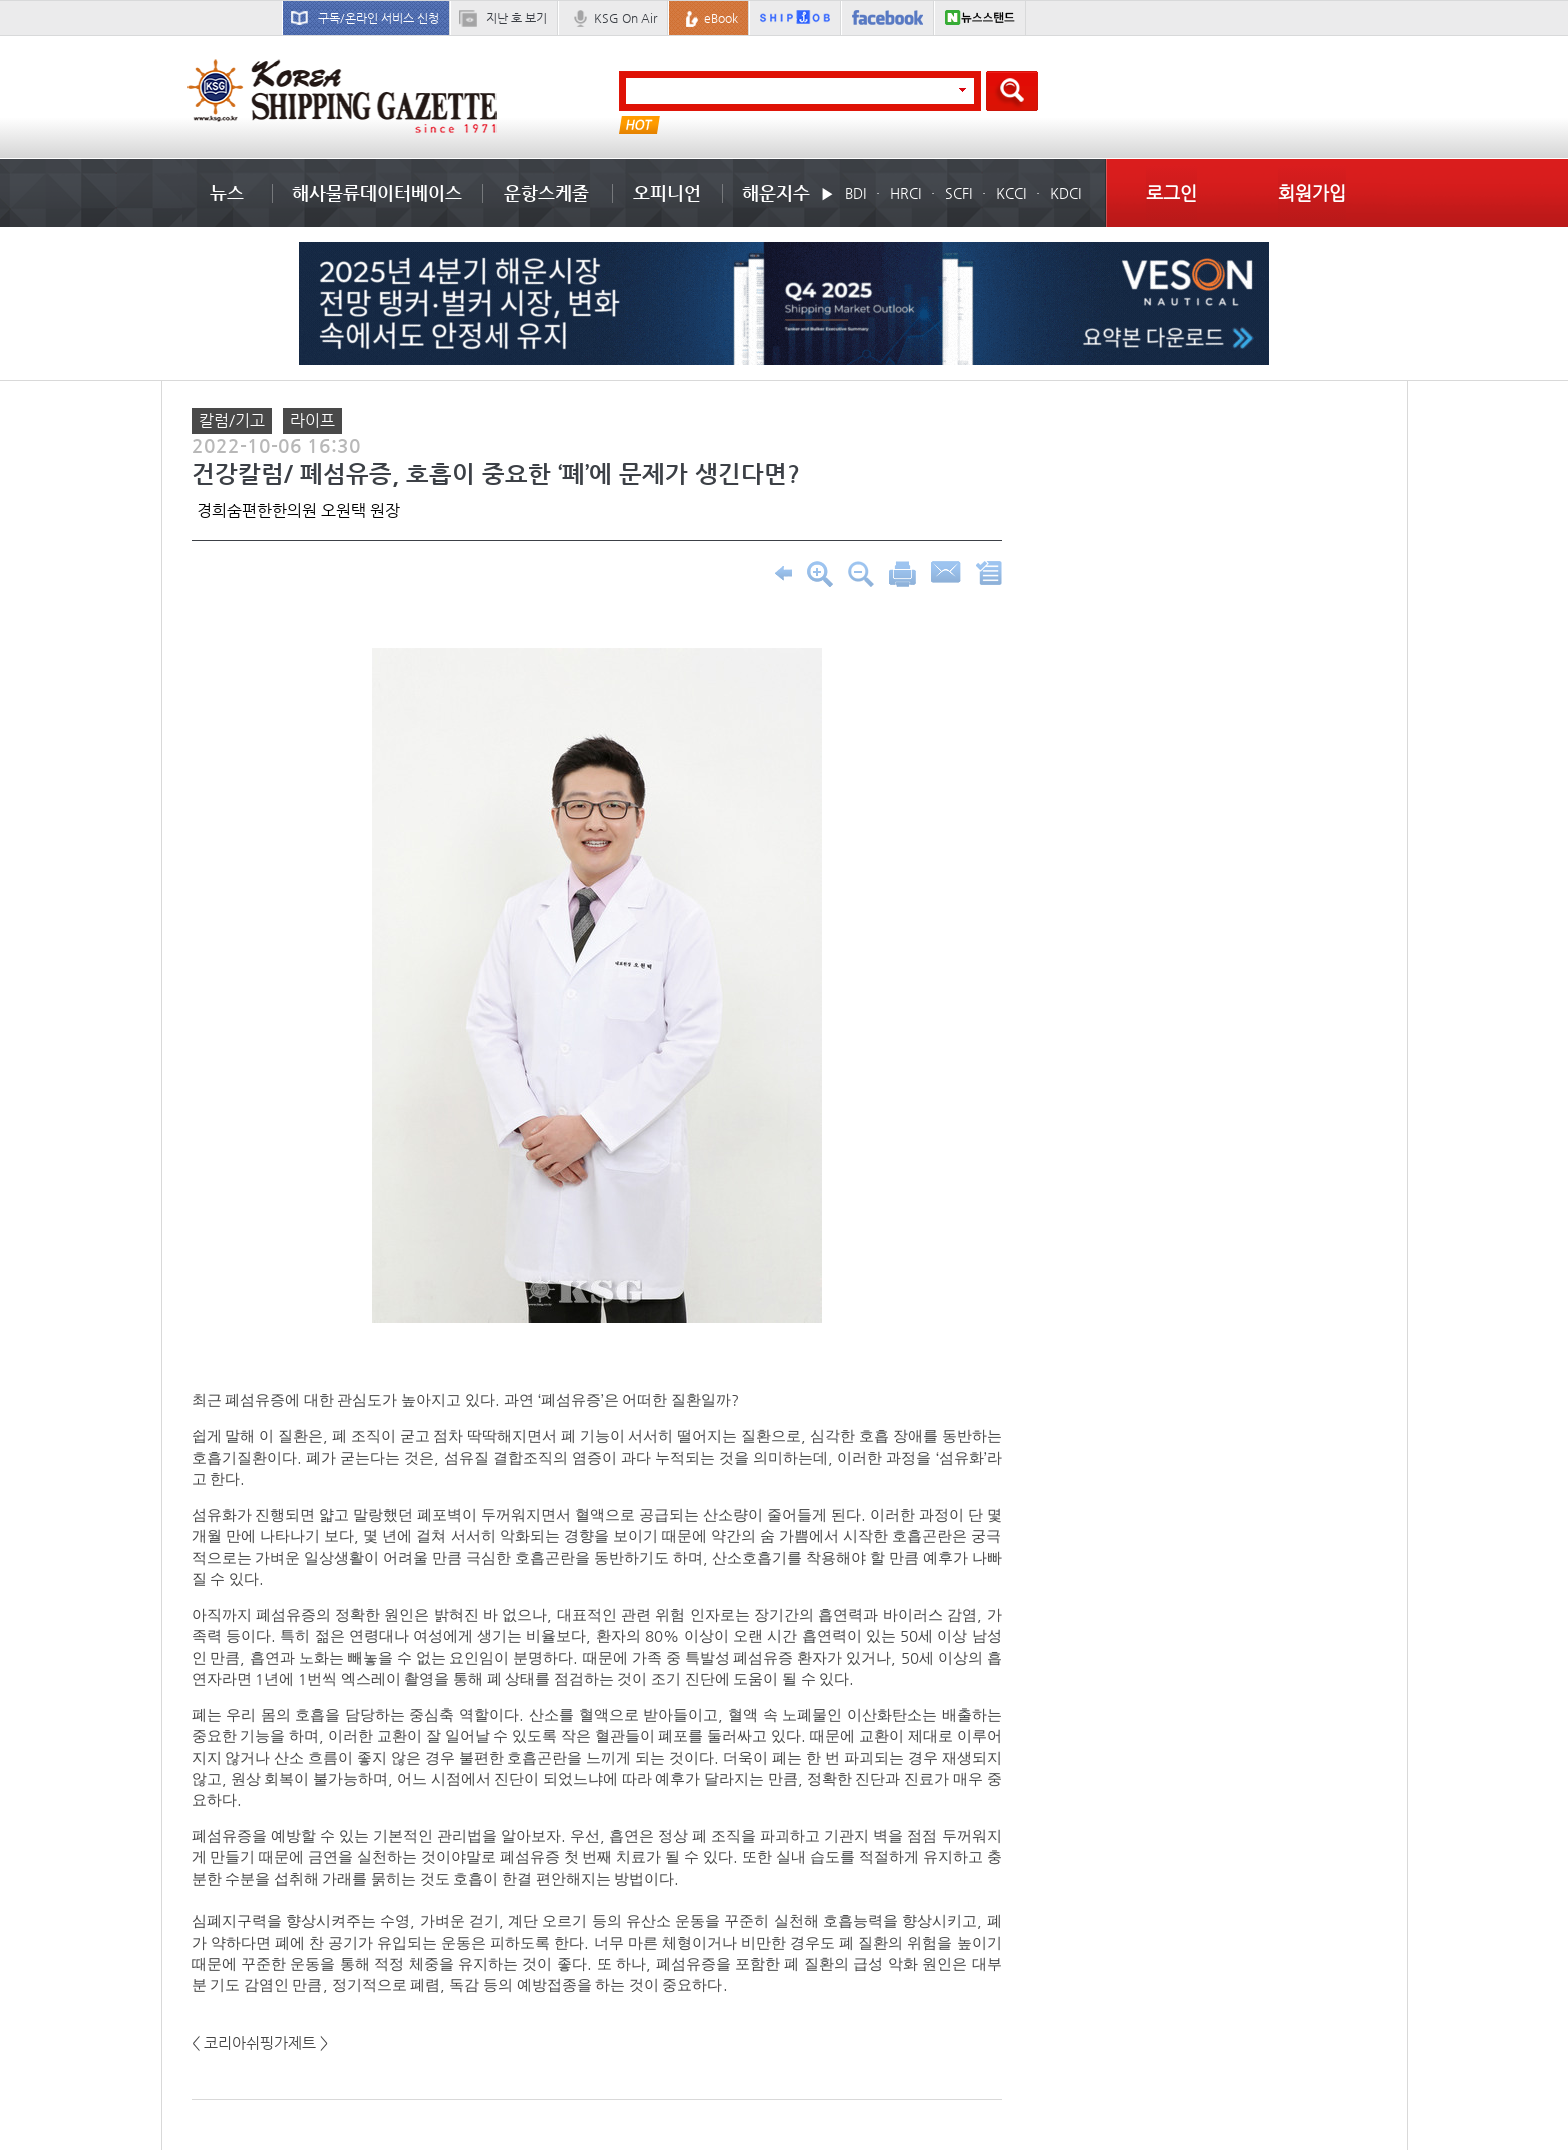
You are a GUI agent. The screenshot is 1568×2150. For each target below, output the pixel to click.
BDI (855, 193)
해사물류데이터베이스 (377, 192)
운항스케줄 (546, 192)
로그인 (1171, 192)
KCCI (1011, 193)
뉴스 (227, 192)
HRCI (905, 193)
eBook (721, 18)
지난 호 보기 (516, 18)
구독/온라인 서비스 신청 (378, 18)
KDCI (1065, 193)
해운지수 (776, 192)
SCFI (958, 193)
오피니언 (667, 192)
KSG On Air (625, 18)
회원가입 (1312, 192)
